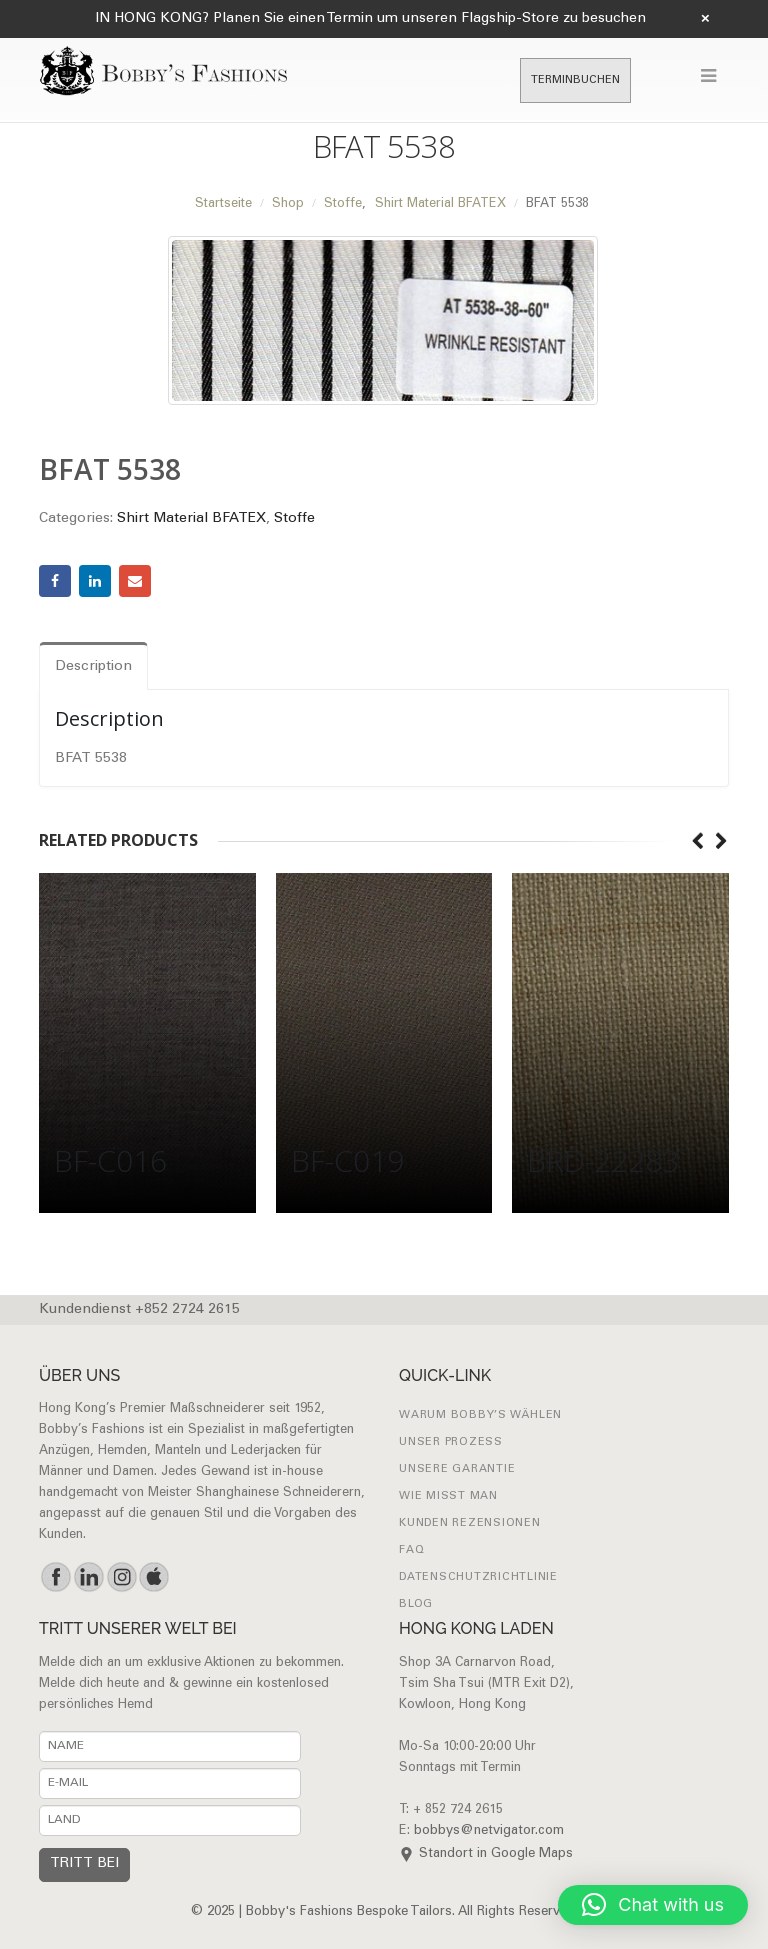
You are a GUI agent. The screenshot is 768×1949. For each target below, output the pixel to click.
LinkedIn (95, 581)
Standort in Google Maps (496, 1854)
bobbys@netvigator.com (489, 1831)
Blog (416, 1604)
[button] (653, 1905)
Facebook (55, 581)
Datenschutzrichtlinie (478, 1577)
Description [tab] (93, 667)
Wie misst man (448, 1496)
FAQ (411, 1550)
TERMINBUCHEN (575, 80)
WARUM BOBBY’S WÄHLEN (480, 1415)
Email (135, 581)
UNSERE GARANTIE (457, 1469)
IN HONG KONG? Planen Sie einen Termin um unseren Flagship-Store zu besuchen (370, 19)
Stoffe (294, 519)
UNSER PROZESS (451, 1442)
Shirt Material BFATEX (191, 519)
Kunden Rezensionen (470, 1523)
